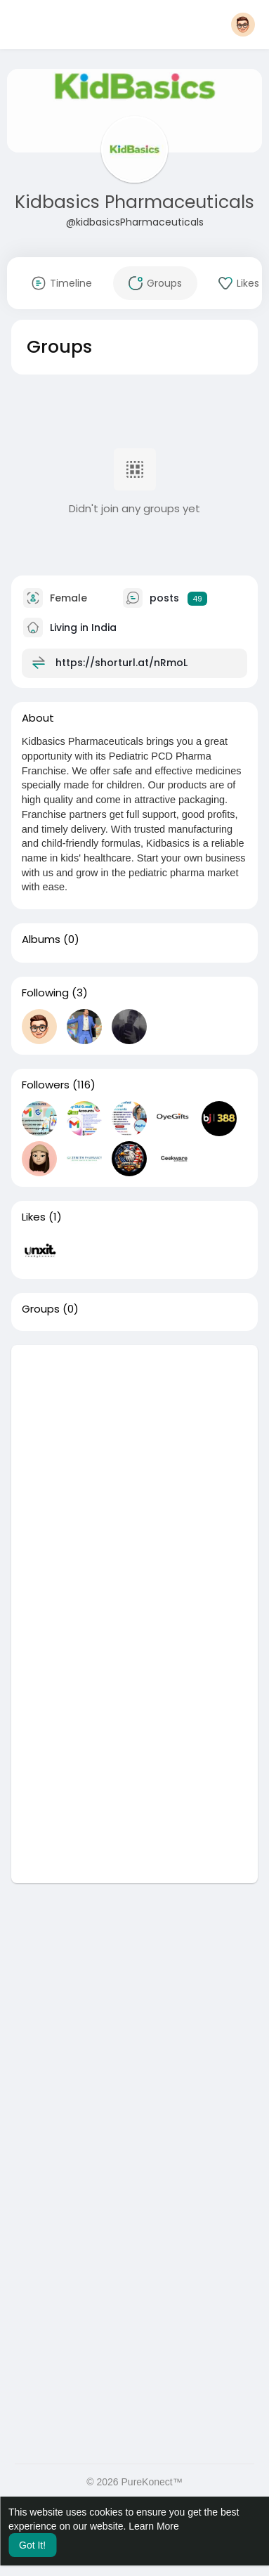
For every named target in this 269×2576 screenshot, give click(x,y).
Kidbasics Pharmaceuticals (134, 202)
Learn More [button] (154, 2526)
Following (45, 992)
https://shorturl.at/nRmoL (121, 663)
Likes (34, 1217)
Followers (46, 1085)
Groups (41, 1309)
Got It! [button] (32, 2545)
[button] (243, 24)
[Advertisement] (134, 1479)
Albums (41, 939)
